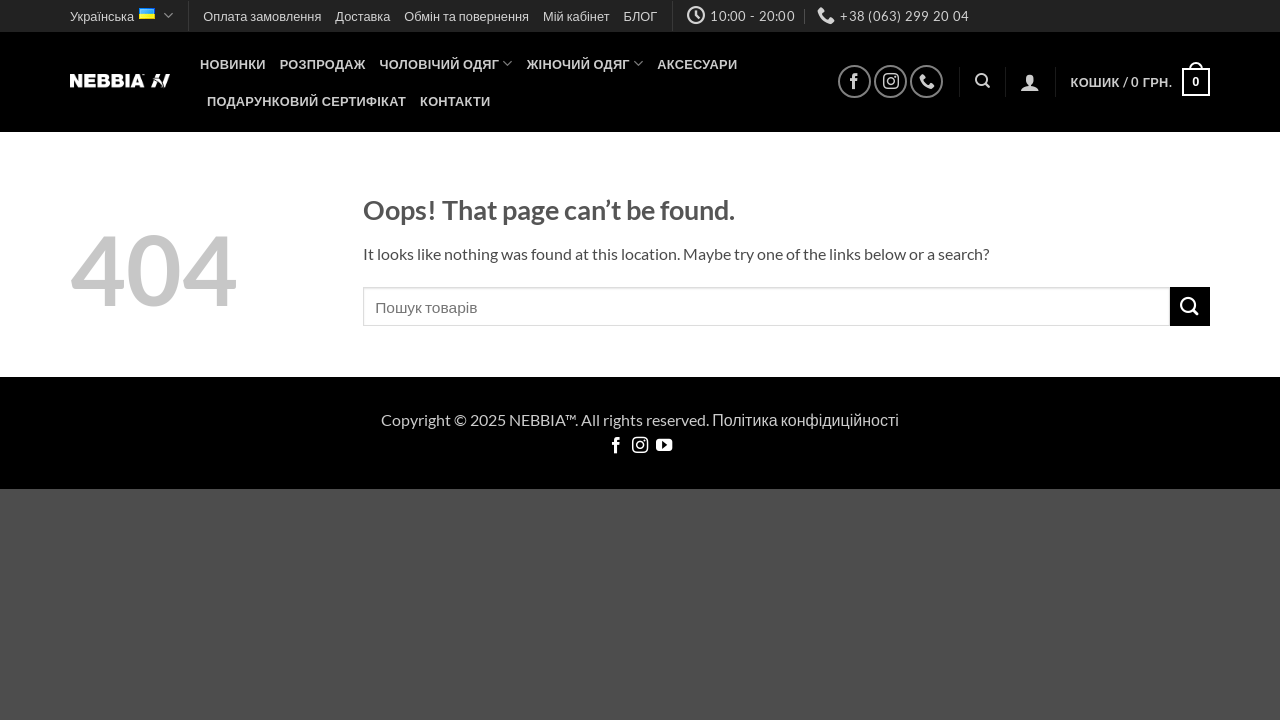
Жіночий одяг (585, 63)
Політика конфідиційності (805, 419)
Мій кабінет (576, 16)
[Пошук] (982, 81)
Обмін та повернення (466, 16)
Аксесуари (697, 64)
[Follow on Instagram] (890, 81)
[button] (1030, 82)
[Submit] (1190, 306)
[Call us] (926, 81)
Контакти (455, 101)
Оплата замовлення (262, 16)
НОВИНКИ (233, 64)
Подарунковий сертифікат (306, 101)
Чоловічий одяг (446, 63)
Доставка (362, 16)
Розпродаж (323, 64)
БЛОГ (641, 16)
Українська (121, 15)
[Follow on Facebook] (854, 81)
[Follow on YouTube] (664, 446)
